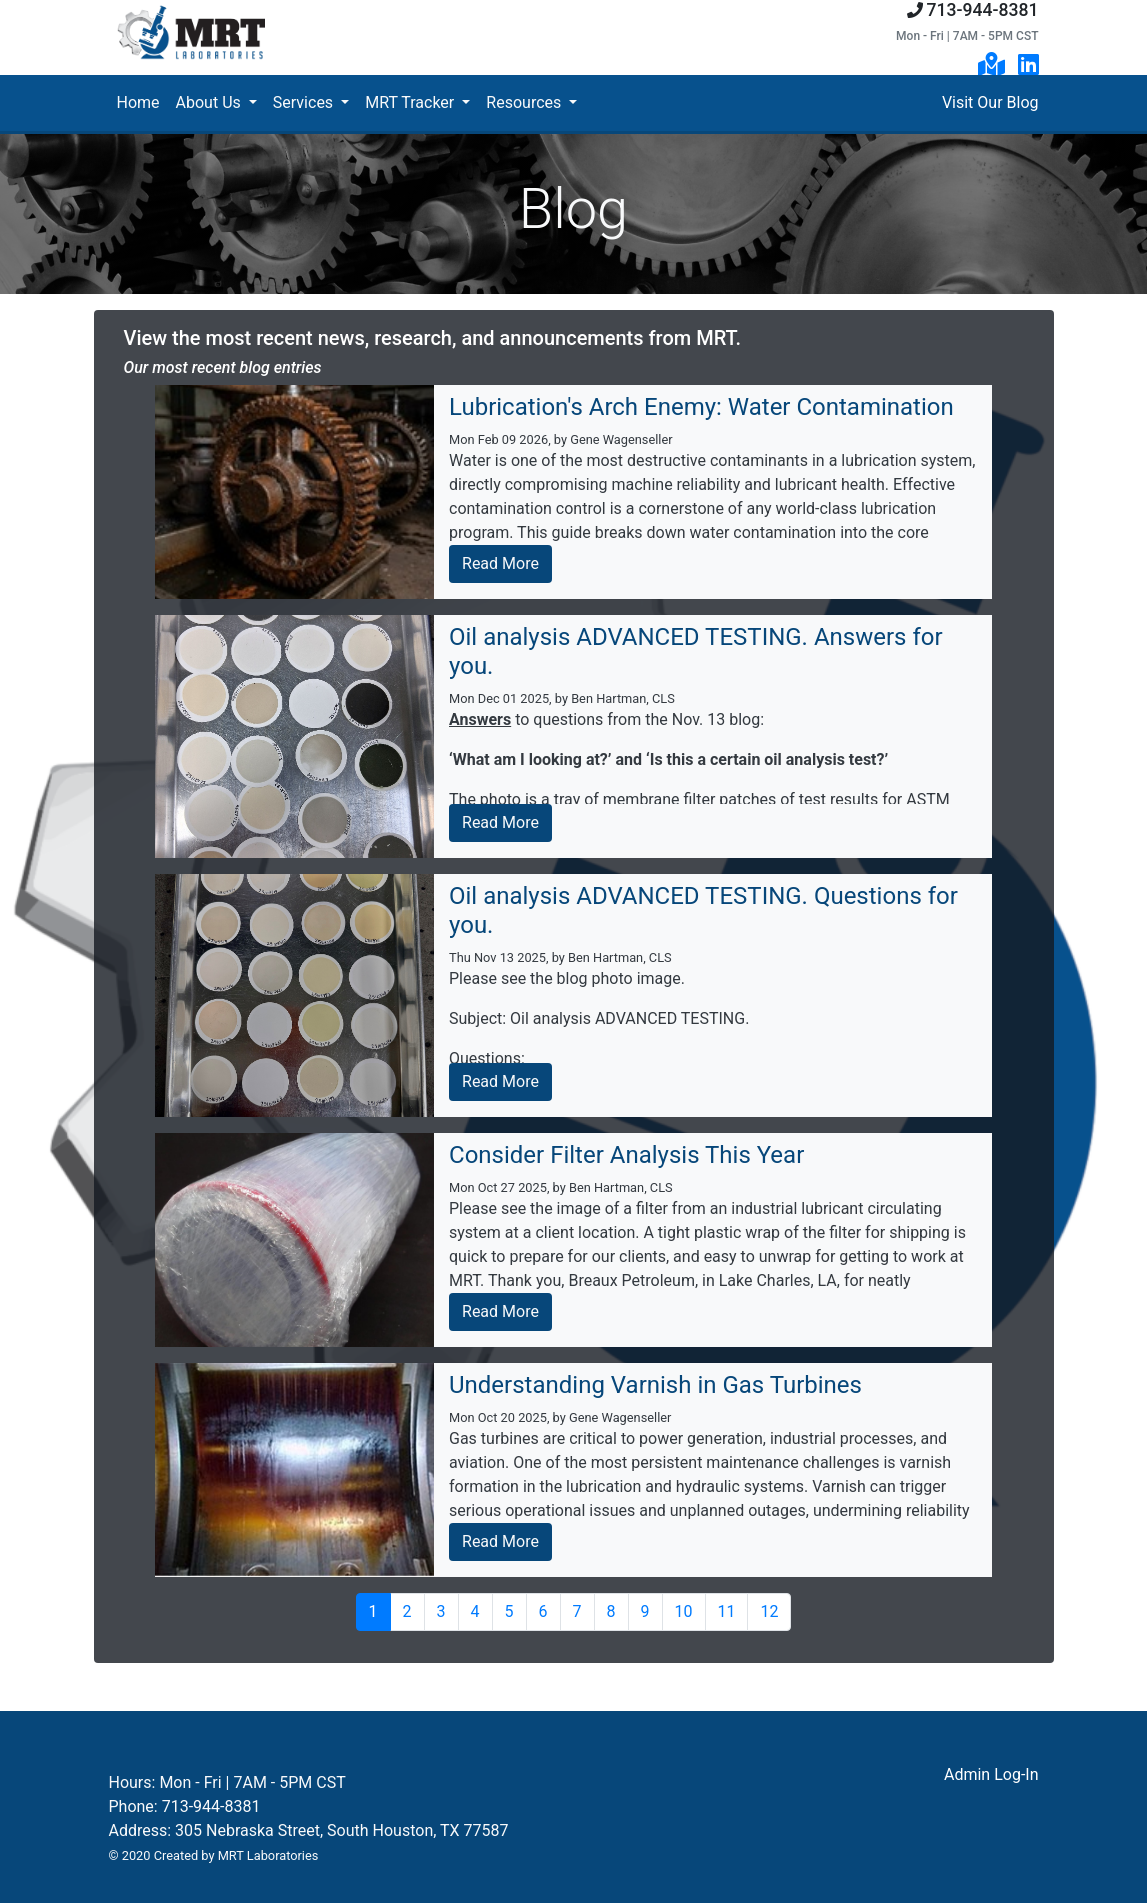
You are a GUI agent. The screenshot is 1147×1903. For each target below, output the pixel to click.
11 (727, 1611)
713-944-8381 (983, 10)
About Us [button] (210, 102)
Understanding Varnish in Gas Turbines (655, 1385)
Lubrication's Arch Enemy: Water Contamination (701, 407)
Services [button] (305, 102)
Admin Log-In (991, 1774)
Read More (500, 563)
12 (769, 1611)
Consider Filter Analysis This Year (626, 1155)
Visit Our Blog (990, 102)
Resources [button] (525, 102)
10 (684, 1611)
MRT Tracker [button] (411, 102)
